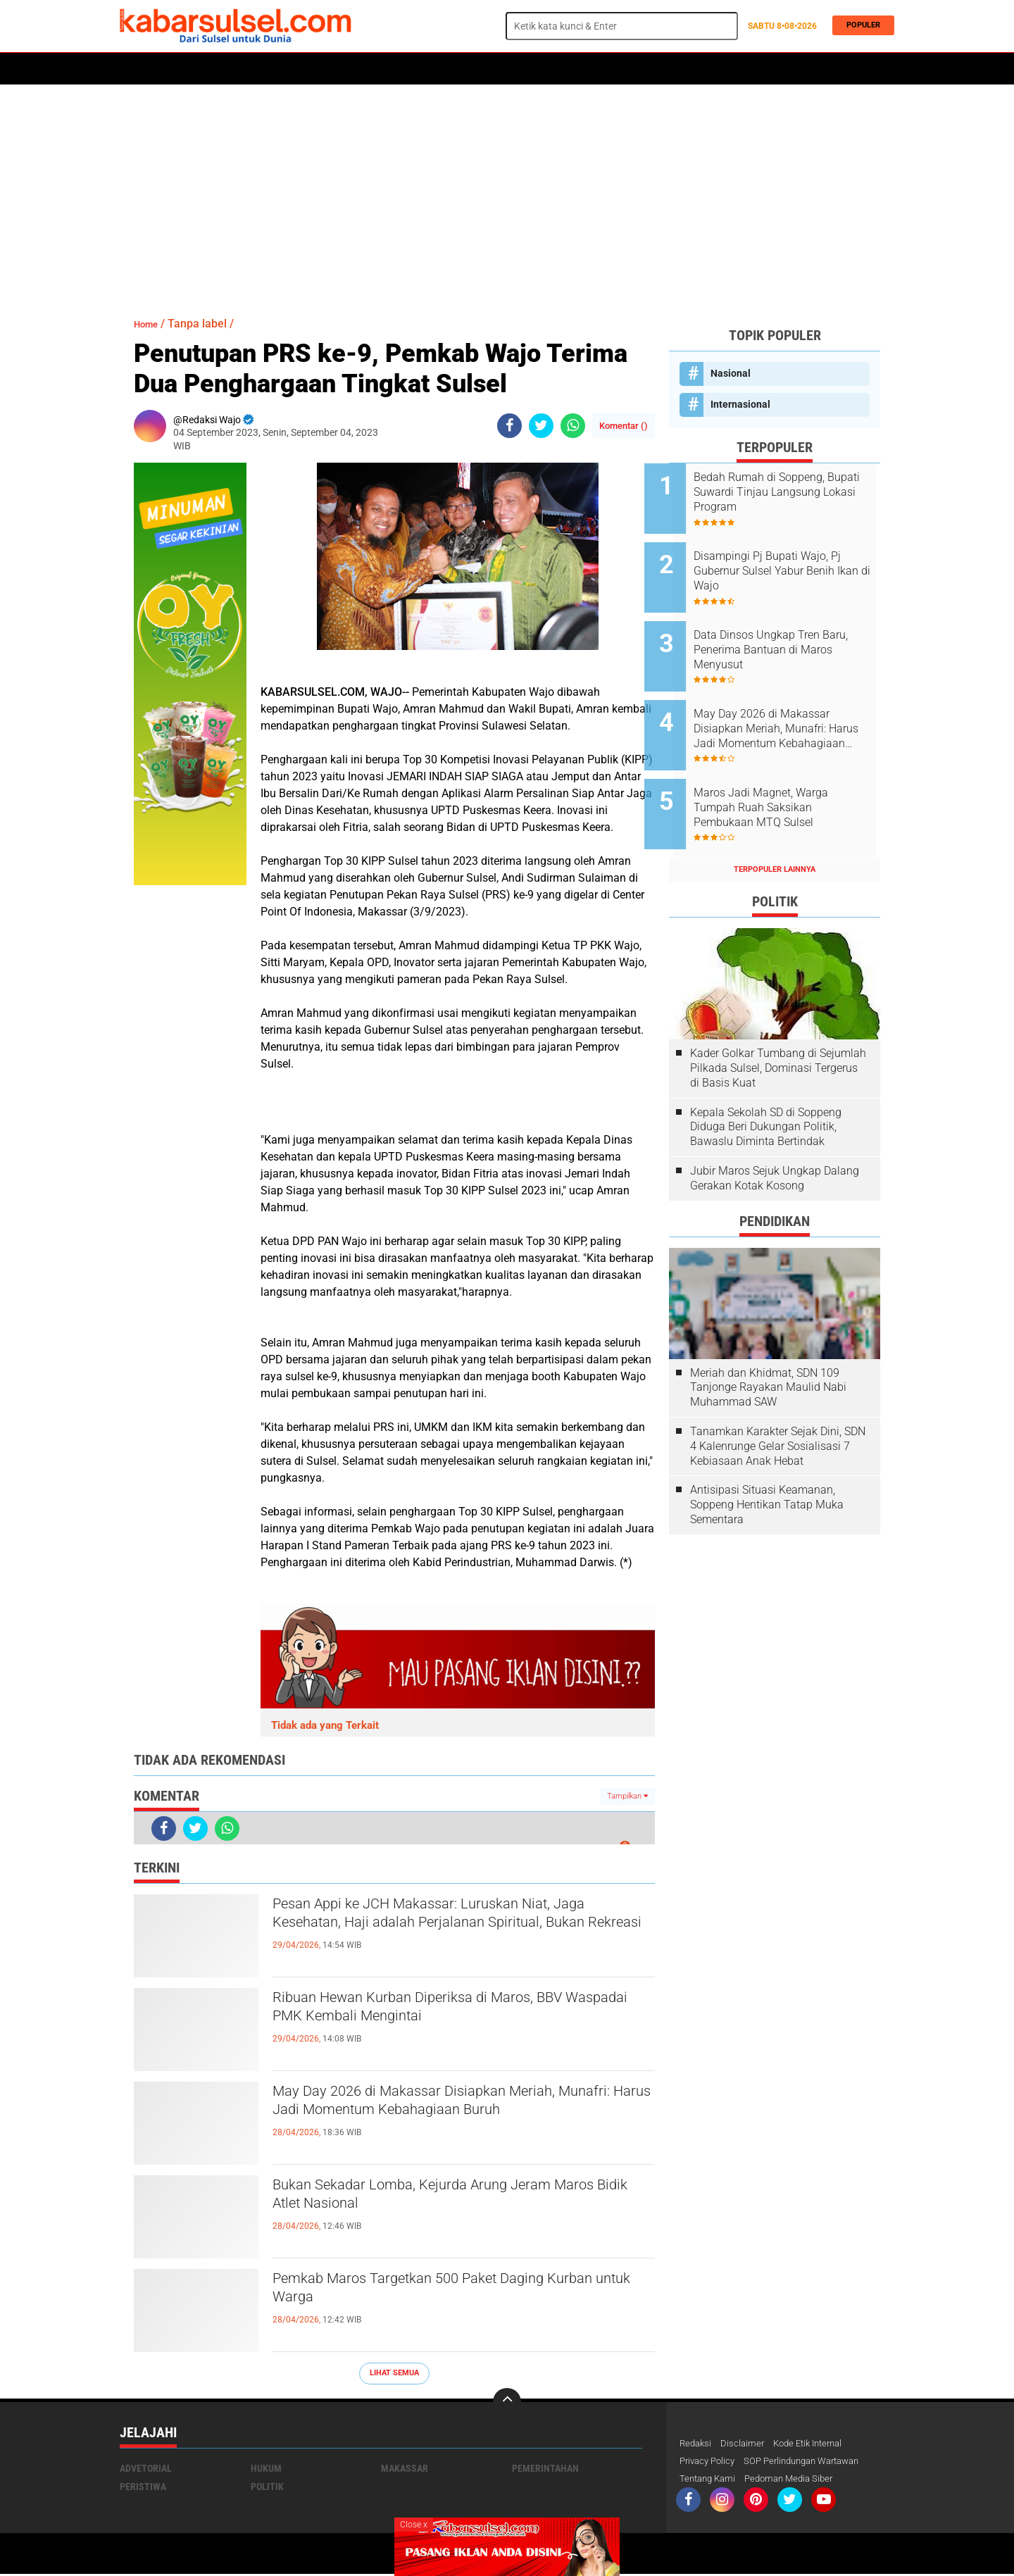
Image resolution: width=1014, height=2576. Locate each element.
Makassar (404, 2468)
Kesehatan (462, 69)
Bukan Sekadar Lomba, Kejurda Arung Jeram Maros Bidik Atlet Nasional (450, 2198)
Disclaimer (745, 2443)
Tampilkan (627, 1796)
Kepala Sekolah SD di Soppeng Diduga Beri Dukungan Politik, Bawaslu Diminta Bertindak (765, 1088)
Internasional (740, 404)
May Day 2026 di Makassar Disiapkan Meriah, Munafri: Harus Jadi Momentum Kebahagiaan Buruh (453, 2116)
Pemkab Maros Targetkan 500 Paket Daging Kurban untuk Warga (447, 2292)
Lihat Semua (394, 2372)
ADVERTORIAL (532, 69)
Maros (592, 69)
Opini (635, 69)
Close (413, 2525)
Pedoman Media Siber (796, 2480)
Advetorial (146, 2468)
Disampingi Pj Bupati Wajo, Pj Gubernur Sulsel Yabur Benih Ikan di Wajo (791, 563)
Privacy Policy (710, 2462)
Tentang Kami (710, 2480)
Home (139, 69)
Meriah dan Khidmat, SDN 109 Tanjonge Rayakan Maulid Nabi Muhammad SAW (768, 1348)
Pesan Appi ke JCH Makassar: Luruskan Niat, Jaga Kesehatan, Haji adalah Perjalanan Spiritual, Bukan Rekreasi (450, 1929)
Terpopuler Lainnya (774, 830)
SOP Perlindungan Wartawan (813, 2462)
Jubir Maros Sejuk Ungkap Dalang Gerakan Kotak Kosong (774, 1139)
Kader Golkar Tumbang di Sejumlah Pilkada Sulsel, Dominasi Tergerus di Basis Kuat (778, 1029)
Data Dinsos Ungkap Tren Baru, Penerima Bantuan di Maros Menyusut (784, 634)
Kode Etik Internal (815, 2443)
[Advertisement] (507, 193)
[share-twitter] (541, 425)
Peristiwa (337, 69)
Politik (184, 69)
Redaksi (697, 2443)
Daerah (234, 69)
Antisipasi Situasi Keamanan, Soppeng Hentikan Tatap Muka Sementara (767, 1466)
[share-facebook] (509, 425)
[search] (622, 26)
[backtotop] (507, 2402)
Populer (859, 25)
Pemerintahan (545, 2468)
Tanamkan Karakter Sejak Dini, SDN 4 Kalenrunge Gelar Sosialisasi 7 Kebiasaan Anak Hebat (777, 1407)
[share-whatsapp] (573, 425)
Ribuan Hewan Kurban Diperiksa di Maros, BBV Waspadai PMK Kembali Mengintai (458, 2011)
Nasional (731, 373)
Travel (679, 69)
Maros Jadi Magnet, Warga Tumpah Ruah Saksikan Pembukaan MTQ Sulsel (785, 776)
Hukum (282, 69)
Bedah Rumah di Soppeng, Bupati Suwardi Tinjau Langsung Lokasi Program (783, 491)
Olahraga (399, 69)
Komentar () (623, 425)
